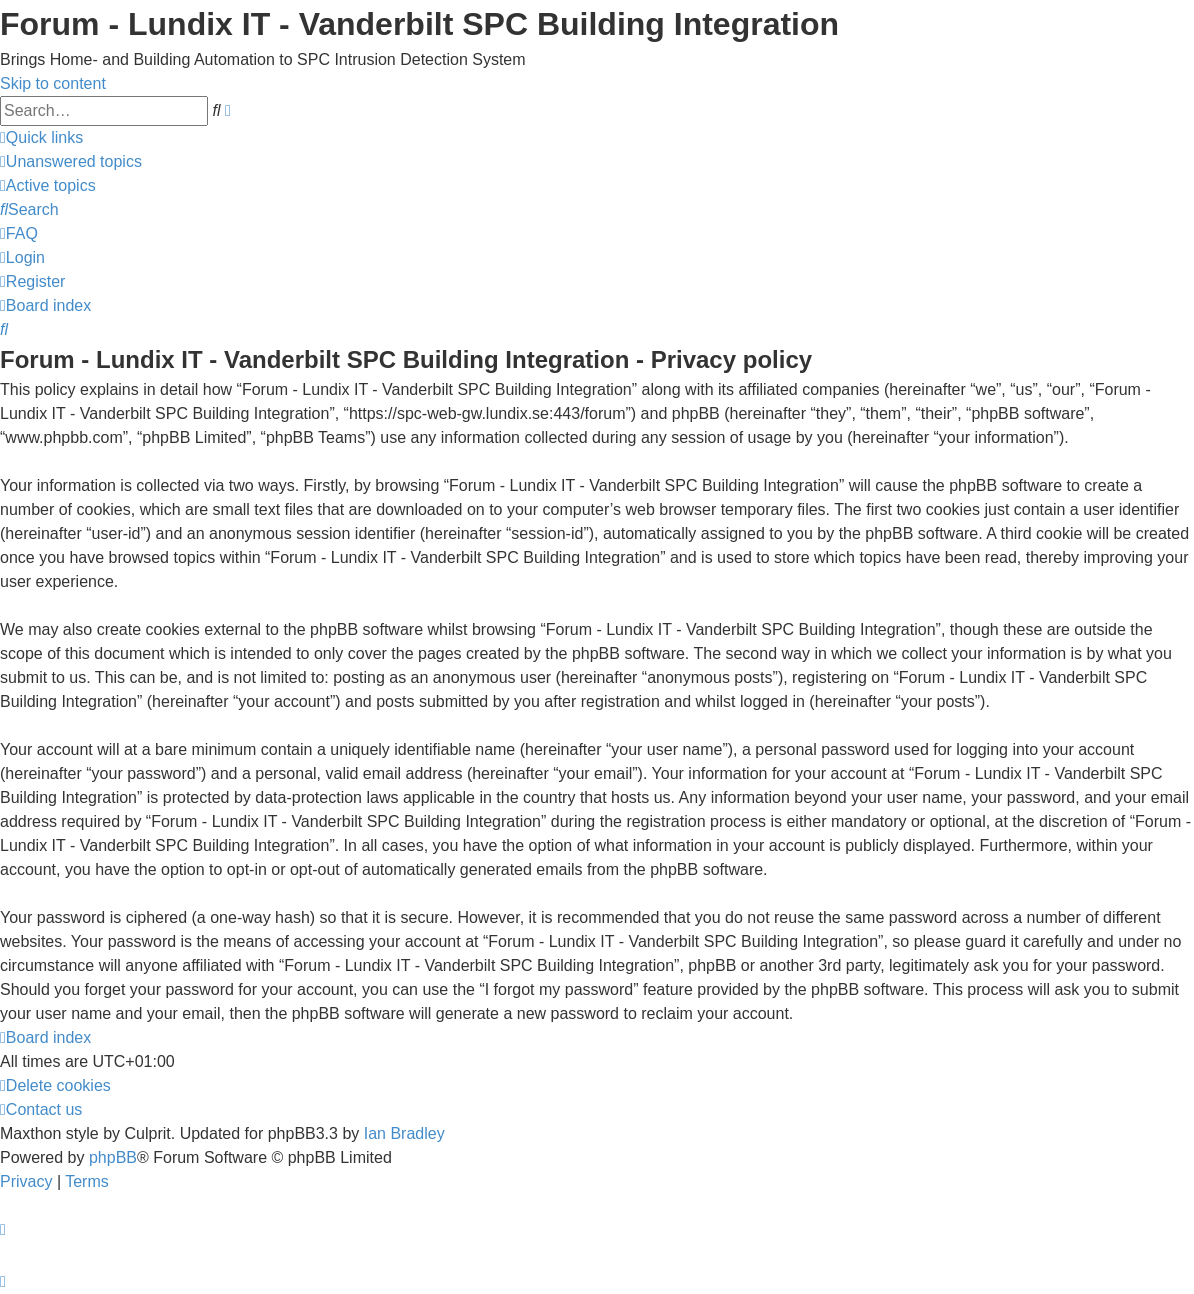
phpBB (113, 1157)
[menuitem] (71, 161)
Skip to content (53, 83)
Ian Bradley (404, 1133)
